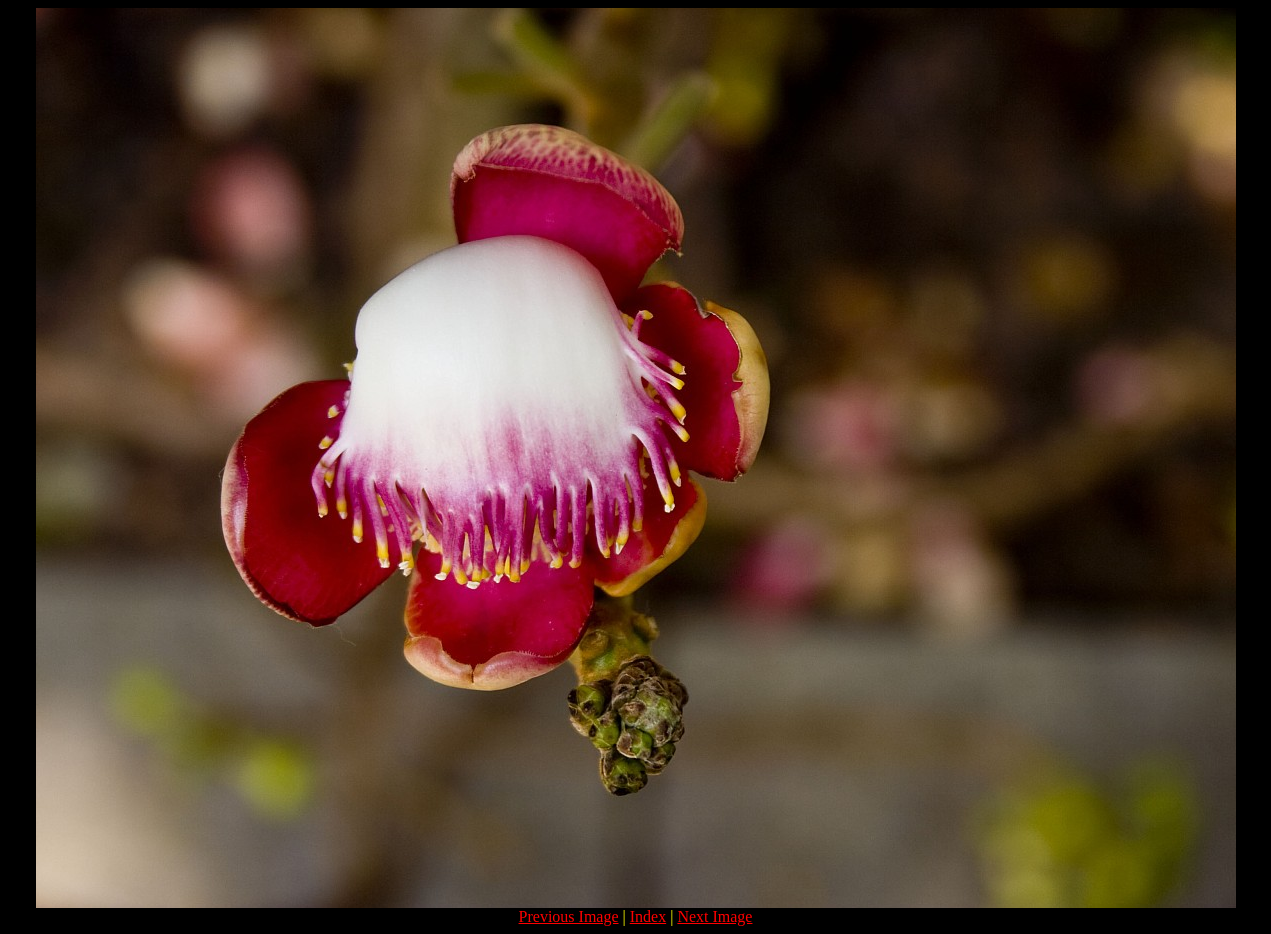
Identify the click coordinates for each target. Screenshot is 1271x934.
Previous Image (569, 916)
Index (648, 916)
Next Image (714, 916)
